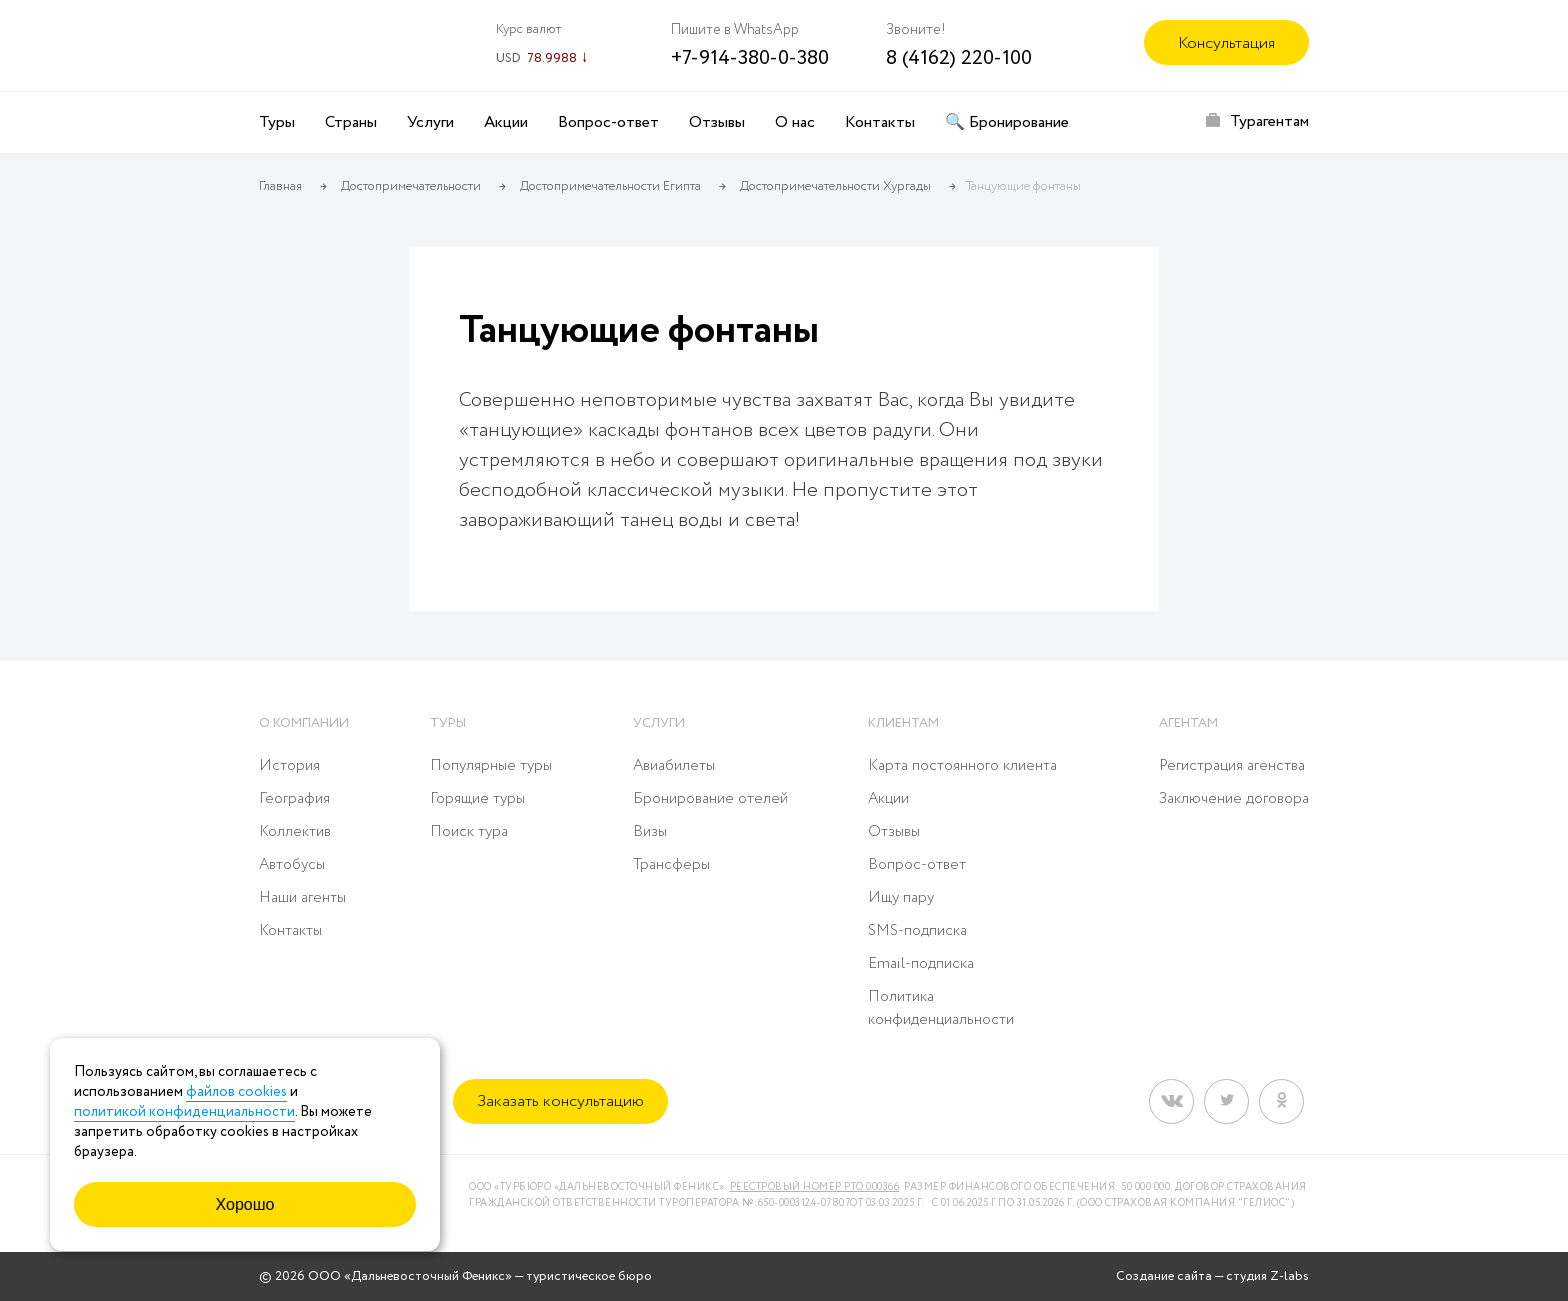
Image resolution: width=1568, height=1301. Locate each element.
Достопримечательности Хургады (835, 186)
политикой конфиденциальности (184, 1112)
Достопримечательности (411, 186)
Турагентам (1269, 121)
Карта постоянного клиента (962, 766)
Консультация (1226, 43)
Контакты (880, 122)
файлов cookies (236, 1092)
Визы (650, 832)
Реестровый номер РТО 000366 (815, 1187)
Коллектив (295, 832)
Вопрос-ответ (608, 122)
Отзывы (717, 122)
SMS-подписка (917, 931)
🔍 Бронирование (1007, 122)
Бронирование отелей (710, 799)
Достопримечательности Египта (610, 186)
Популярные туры (491, 766)
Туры (277, 122)
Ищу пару (901, 898)
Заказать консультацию (560, 1101)
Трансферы (671, 865)
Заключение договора (1234, 799)
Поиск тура (469, 832)
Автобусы (292, 865)
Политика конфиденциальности (941, 1008)
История (289, 766)
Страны (351, 122)
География (294, 799)
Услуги (430, 122)
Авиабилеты (674, 766)
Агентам (1188, 723)
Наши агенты (302, 898)
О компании (304, 723)
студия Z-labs (1267, 1276)
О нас (795, 122)
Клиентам (903, 723)
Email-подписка (921, 964)
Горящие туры (477, 799)
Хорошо (245, 1204)
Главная (280, 186)
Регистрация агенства (1232, 766)
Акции (506, 122)
